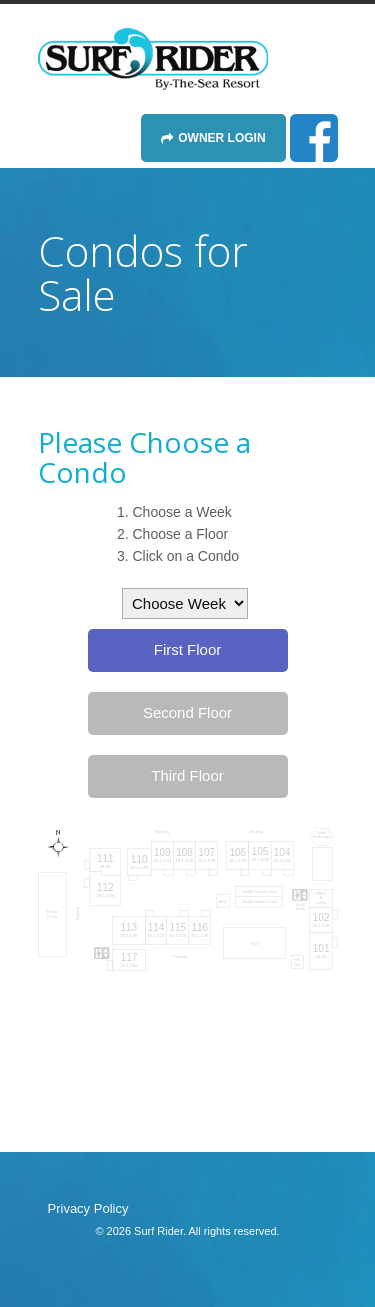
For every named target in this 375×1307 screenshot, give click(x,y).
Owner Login (221, 138)
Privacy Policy (88, 1208)
